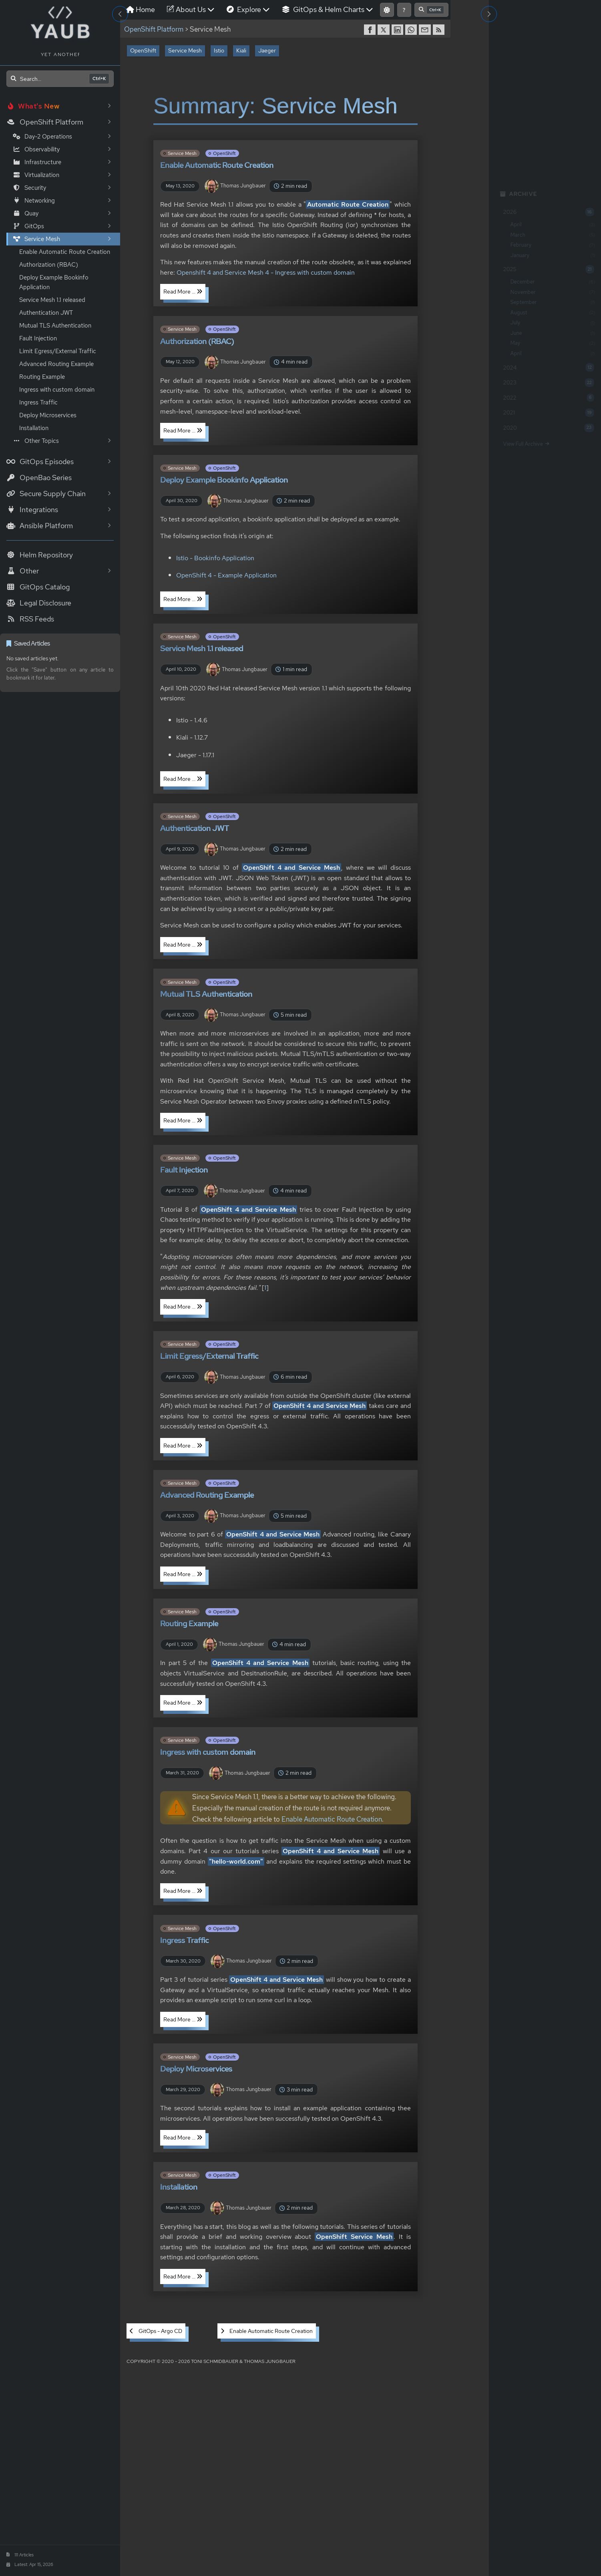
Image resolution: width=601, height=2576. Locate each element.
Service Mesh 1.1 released (52, 300)
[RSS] (439, 29)
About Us (191, 9)
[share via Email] (425, 29)
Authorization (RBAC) (48, 265)
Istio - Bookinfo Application (215, 558)
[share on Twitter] (384, 29)
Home (140, 9)
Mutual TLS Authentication (55, 326)
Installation (33, 428)
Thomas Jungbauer (234, 186)
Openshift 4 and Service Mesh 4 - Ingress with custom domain (266, 272)
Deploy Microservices (47, 415)
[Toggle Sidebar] (120, 14)
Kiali (241, 50)
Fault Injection (38, 338)
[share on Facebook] (371, 29)
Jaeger (267, 50)
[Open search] (60, 78)
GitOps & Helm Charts (327, 9)
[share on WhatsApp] (412, 29)
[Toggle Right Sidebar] (489, 14)
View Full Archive (523, 443)
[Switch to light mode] (387, 10)
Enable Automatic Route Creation (64, 252)
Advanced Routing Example (56, 364)
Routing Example (42, 377)
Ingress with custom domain (56, 390)
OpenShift (143, 50)
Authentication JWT (46, 313)
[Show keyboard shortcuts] (404, 10)
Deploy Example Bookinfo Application (53, 282)
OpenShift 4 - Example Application (226, 575)
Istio (219, 50)
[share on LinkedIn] (398, 29)
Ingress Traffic (38, 402)
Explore (248, 9)
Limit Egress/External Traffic (57, 351)
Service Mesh (185, 50)
